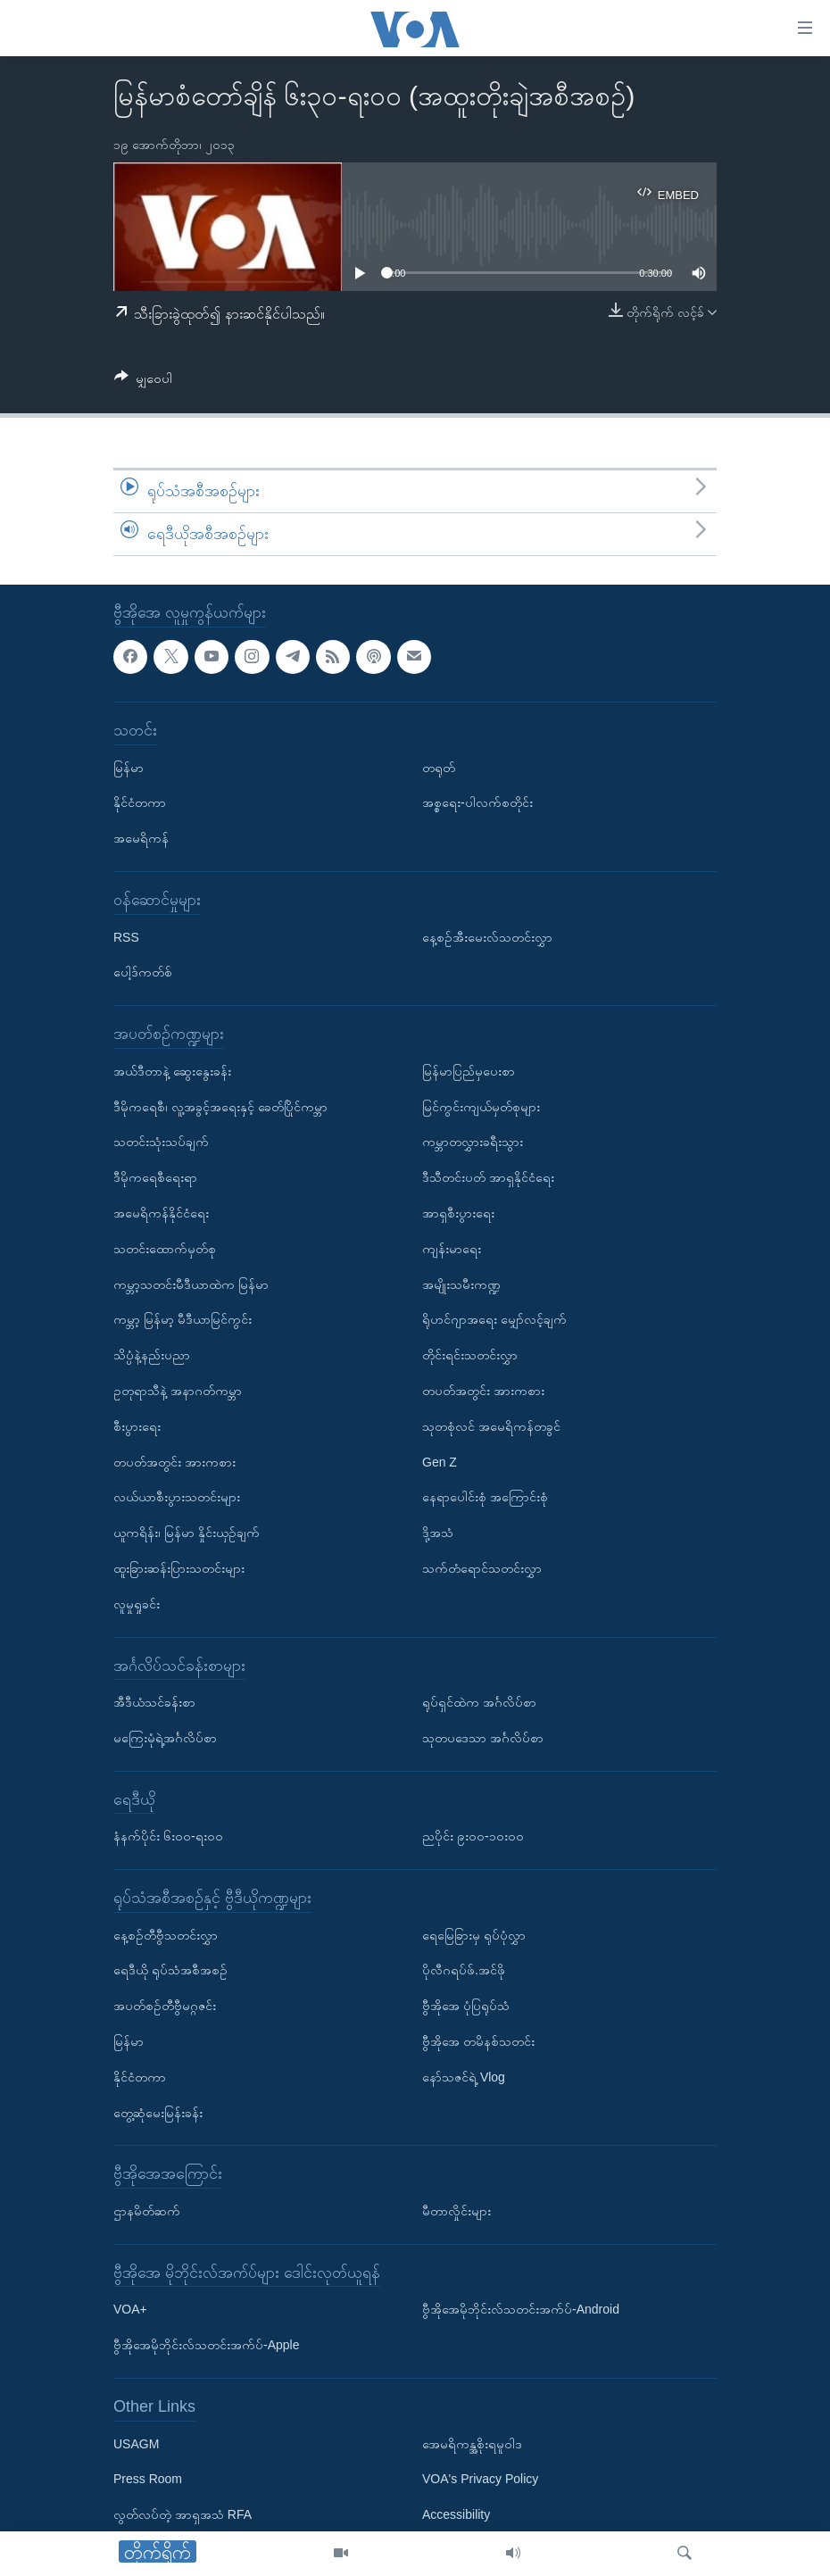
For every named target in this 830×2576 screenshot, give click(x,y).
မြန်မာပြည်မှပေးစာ (468, 1070)
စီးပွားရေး (137, 1425)
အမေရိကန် (141, 838)
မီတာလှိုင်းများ (456, 2211)
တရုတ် (438, 767)
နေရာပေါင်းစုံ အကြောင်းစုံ (485, 1497)
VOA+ (130, 2309)
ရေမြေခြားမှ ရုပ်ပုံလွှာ (474, 1934)
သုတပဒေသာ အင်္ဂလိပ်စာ (483, 1738)
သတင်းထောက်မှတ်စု (164, 1248)
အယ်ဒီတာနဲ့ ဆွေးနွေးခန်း (172, 1070)
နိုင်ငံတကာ (139, 802)
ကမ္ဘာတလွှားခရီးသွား (472, 1141)
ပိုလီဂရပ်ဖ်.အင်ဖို (463, 1970)
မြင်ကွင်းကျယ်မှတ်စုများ (481, 1106)
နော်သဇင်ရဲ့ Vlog (463, 2077)
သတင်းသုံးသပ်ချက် (161, 1141)
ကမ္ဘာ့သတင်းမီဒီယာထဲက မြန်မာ (191, 1283)
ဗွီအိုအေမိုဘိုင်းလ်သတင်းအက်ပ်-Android (520, 2309)
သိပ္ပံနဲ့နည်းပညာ (151, 1355)
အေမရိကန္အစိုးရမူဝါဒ (472, 2443)
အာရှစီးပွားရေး (458, 1213)
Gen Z (439, 1461)
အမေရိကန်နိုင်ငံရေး (161, 1213)
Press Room (147, 2479)
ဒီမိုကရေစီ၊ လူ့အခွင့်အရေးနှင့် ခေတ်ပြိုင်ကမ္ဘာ (220, 1106)
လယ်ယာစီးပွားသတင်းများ (176, 1497)
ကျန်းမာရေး (451, 1248)
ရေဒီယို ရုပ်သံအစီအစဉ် (170, 1970)
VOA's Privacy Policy (480, 2479)
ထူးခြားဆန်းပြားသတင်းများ (179, 1568)
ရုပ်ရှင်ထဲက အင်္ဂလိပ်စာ (479, 1702)
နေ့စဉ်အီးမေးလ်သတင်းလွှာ (487, 936)
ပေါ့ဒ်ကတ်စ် (142, 972)
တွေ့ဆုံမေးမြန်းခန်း (158, 2112)
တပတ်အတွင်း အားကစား (174, 1461)
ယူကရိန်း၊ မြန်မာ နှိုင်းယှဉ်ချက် (186, 1532)
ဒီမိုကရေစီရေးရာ (155, 1177)
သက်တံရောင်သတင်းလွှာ (482, 1568)
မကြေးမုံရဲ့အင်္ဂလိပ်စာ (165, 1738)
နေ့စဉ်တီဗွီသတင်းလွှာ (165, 1934)
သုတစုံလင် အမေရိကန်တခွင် (491, 1425)
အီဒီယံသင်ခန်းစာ (154, 1702)
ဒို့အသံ (437, 1532)
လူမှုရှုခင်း (136, 1603)
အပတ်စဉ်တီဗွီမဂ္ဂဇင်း (164, 2005)
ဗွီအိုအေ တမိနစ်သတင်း (478, 2041)
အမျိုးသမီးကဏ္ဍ (461, 1283)
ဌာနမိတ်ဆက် (146, 2211)
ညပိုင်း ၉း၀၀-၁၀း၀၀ (473, 1836)
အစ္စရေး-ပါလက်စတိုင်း (477, 802)
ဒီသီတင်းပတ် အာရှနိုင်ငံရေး (488, 1177)
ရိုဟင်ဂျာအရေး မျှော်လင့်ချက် (494, 1319)
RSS (126, 936)
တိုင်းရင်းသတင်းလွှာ (470, 1355)
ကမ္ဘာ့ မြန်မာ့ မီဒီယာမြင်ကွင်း (182, 1319)
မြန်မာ (128, 767)
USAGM (136, 2443)
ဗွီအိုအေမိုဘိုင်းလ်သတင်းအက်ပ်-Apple (206, 2345)
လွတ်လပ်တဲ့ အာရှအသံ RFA (182, 2514)
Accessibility (456, 2514)
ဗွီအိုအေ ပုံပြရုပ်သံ (466, 2005)
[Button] (143, 381)
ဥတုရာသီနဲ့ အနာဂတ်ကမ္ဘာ (177, 1391)
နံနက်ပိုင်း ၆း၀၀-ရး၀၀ (168, 1836)
